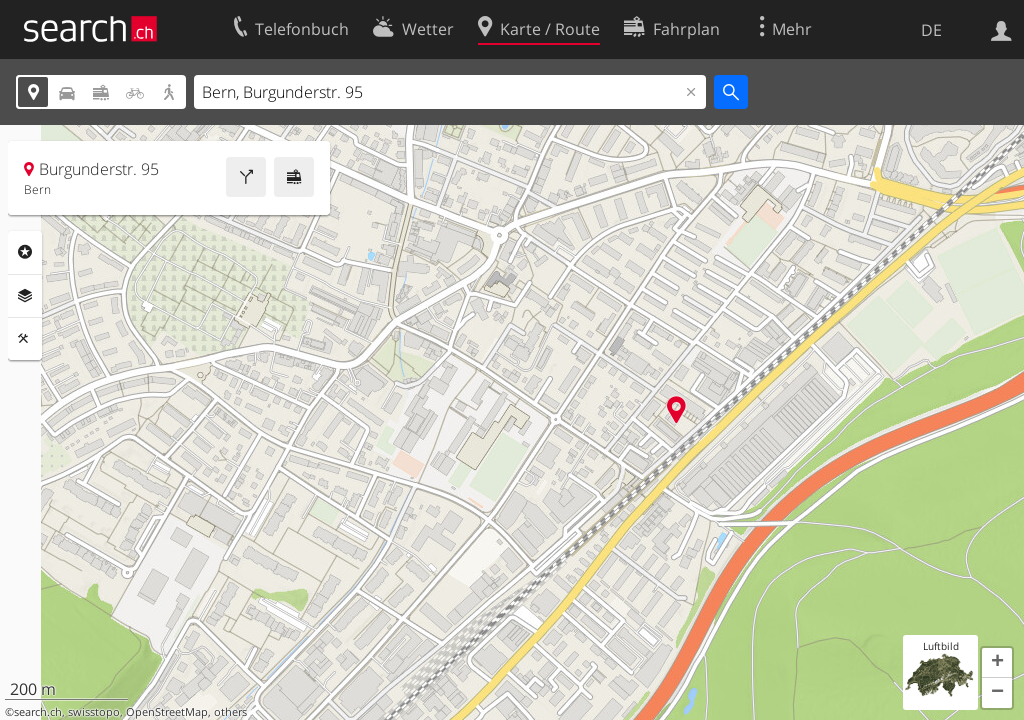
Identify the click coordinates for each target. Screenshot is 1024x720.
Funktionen (25, 339)
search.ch (38, 712)
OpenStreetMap (167, 712)
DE (931, 30)
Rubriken (25, 252)
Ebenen (25, 296)
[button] (997, 663)
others (230, 712)
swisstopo (94, 712)
